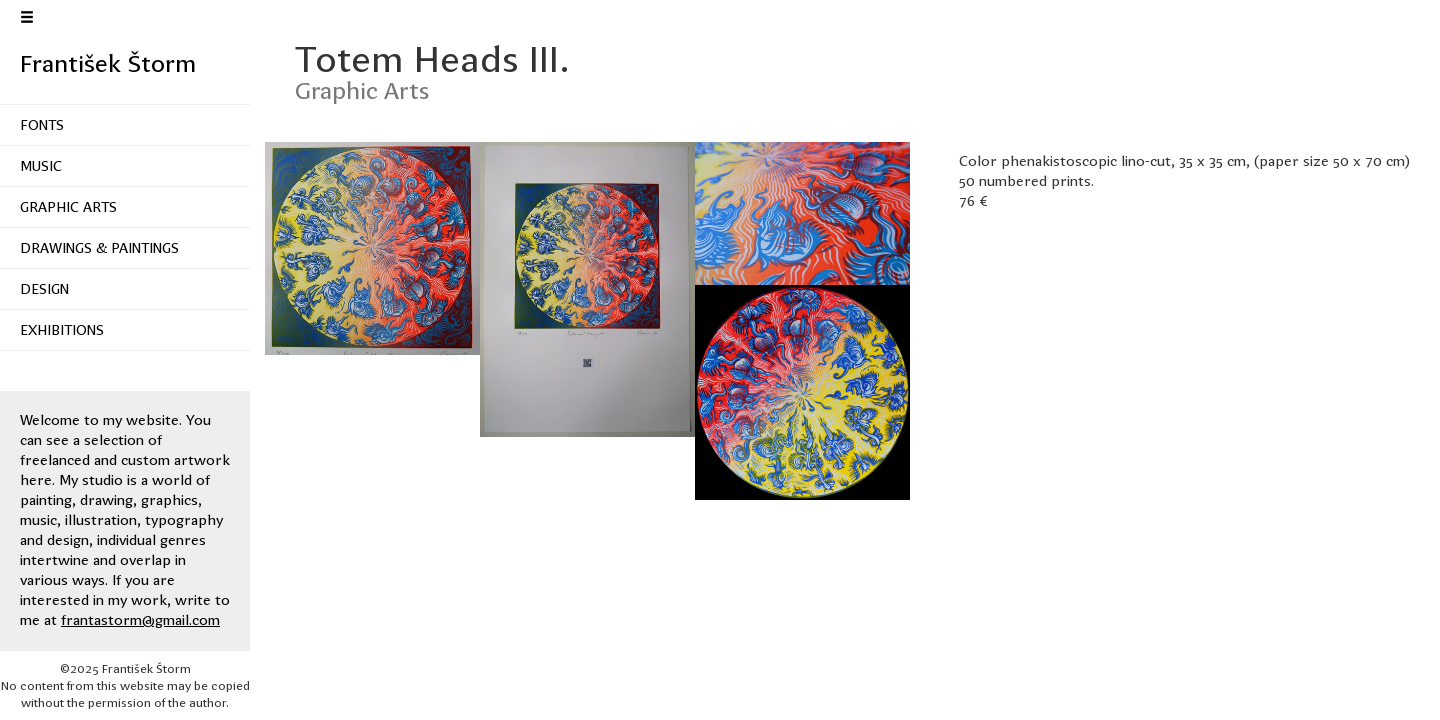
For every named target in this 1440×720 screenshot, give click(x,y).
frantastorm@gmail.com (140, 620)
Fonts (42, 125)
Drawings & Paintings (99, 248)
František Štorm (108, 64)
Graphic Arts (68, 207)
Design (44, 289)
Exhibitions (62, 330)
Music (41, 166)
